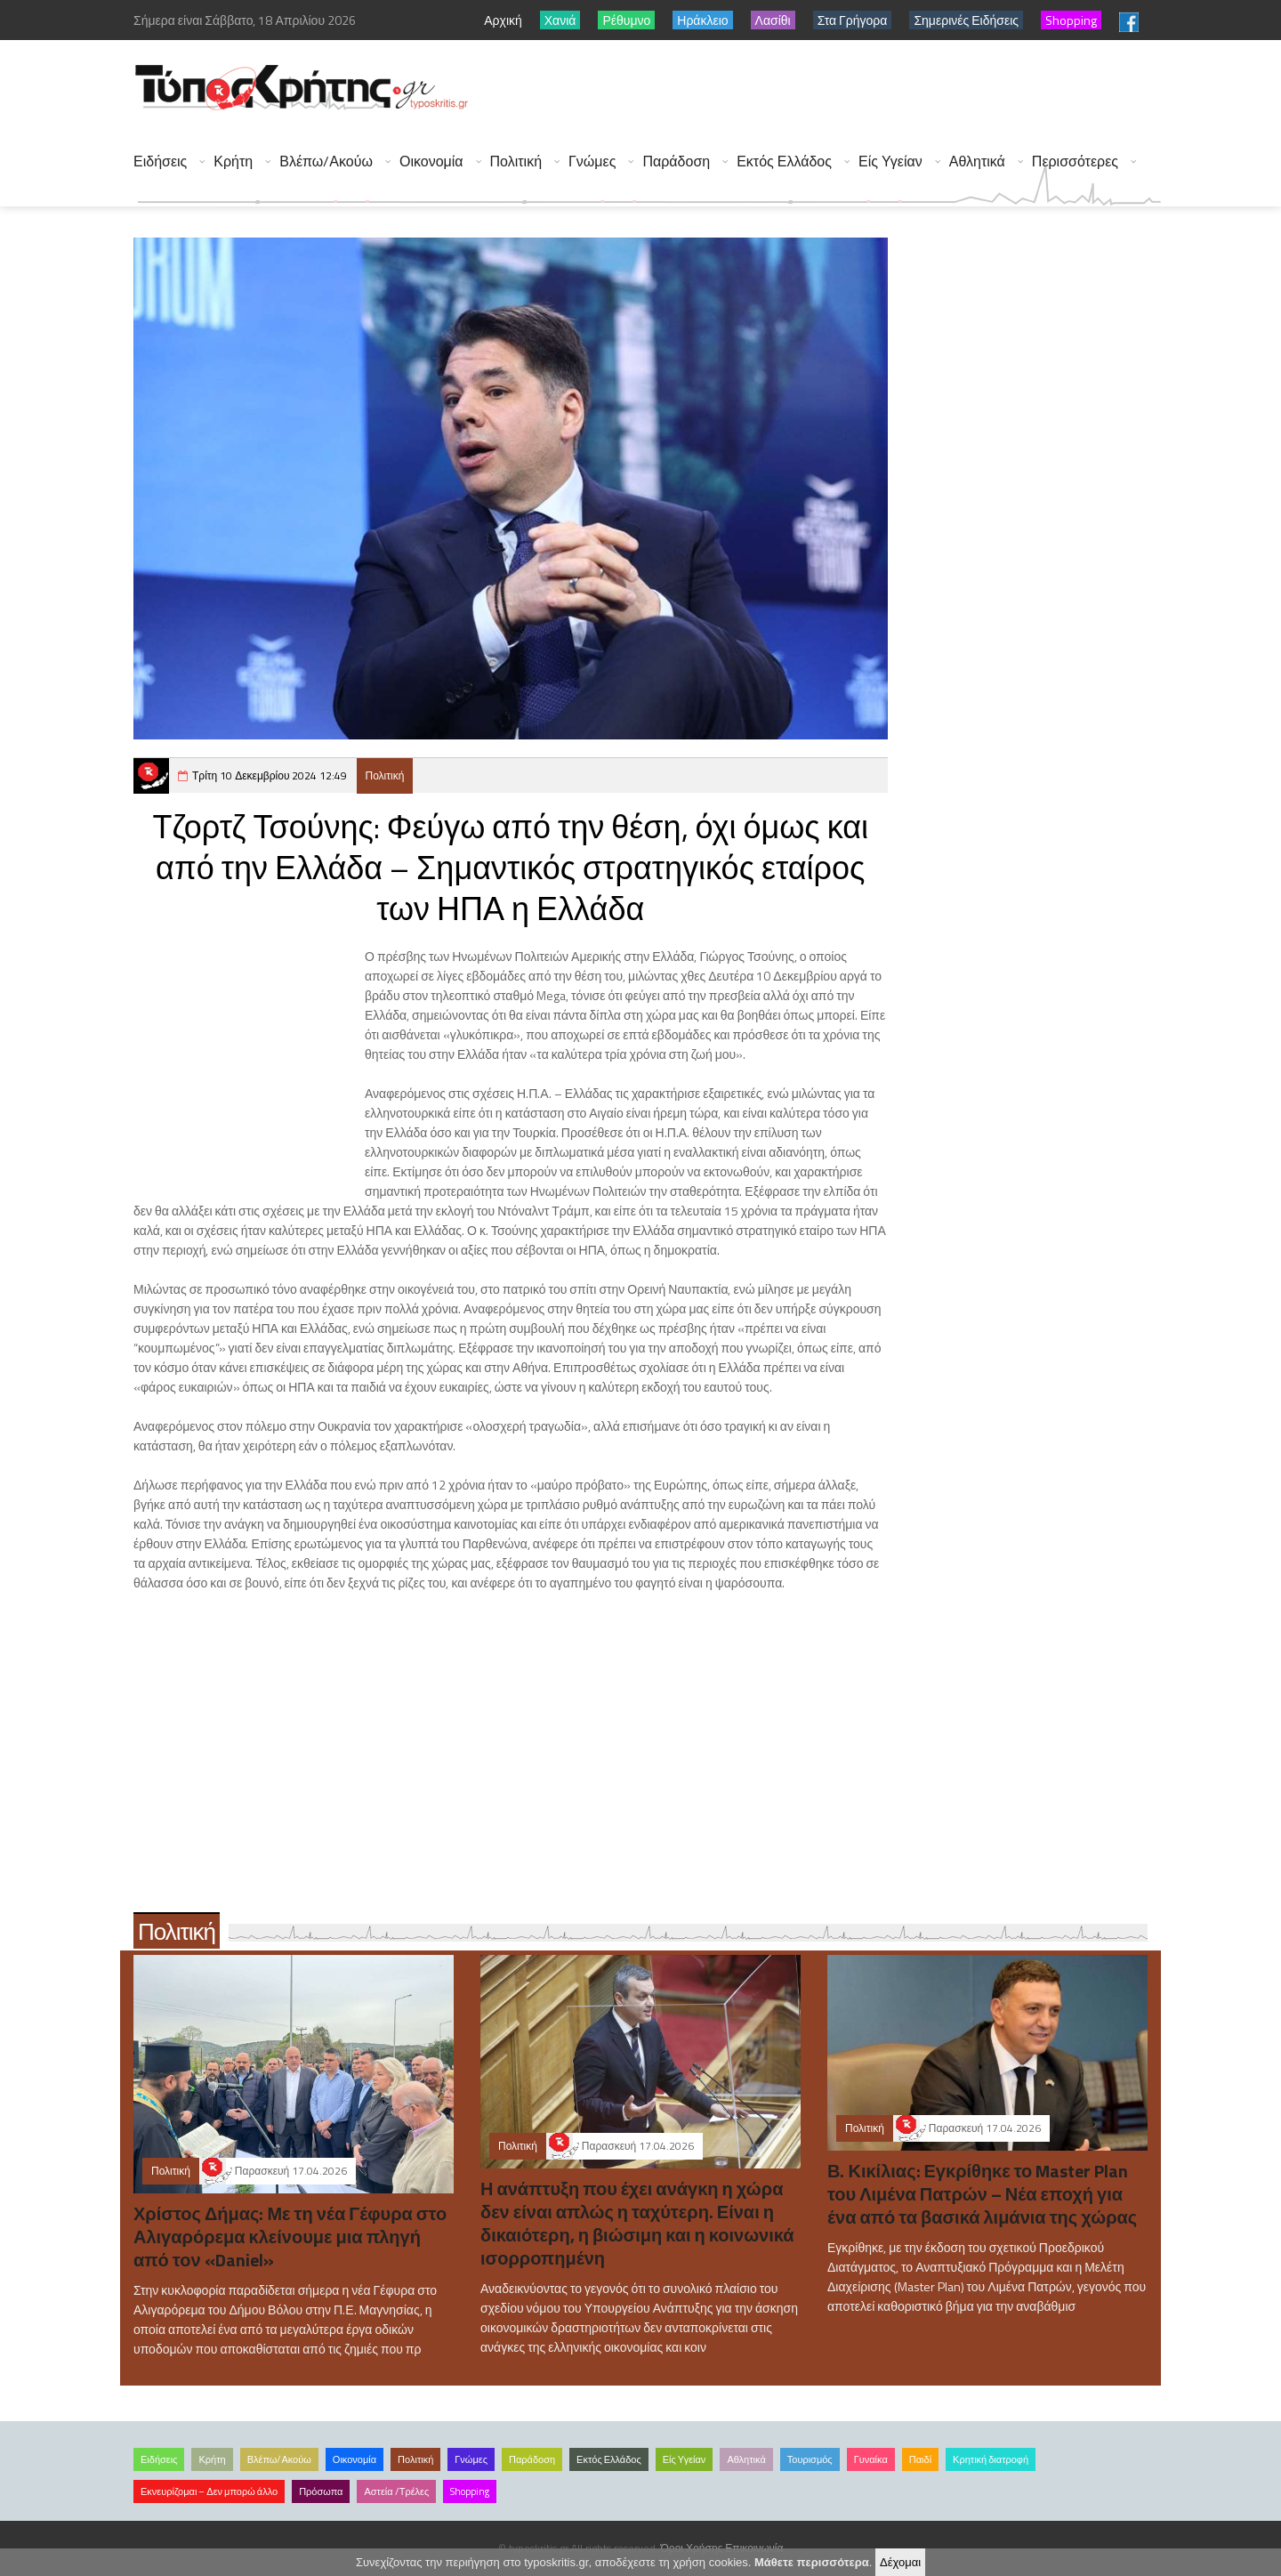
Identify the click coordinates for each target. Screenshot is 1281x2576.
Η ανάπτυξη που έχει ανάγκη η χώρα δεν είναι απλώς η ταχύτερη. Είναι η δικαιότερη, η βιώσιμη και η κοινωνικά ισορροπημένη (637, 2223)
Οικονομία (431, 161)
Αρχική (503, 20)
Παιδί (920, 2459)
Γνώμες (592, 161)
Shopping (469, 2491)
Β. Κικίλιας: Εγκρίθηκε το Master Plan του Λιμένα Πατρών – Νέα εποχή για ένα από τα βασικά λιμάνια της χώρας (982, 2194)
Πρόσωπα (320, 2491)
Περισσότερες (1075, 161)
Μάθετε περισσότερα (811, 2562)
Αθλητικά (977, 161)
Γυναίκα (871, 2459)
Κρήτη (233, 161)
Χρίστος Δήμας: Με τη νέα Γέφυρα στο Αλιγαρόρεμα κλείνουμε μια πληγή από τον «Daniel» (290, 2236)
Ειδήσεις (160, 161)
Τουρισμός (810, 2459)
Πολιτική (516, 161)
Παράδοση (676, 161)
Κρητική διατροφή (990, 2459)
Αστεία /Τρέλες (396, 2491)
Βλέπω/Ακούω (326, 161)
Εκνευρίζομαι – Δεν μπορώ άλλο (209, 2491)
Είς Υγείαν (890, 161)
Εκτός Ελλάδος (784, 161)
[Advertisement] (837, 89)
